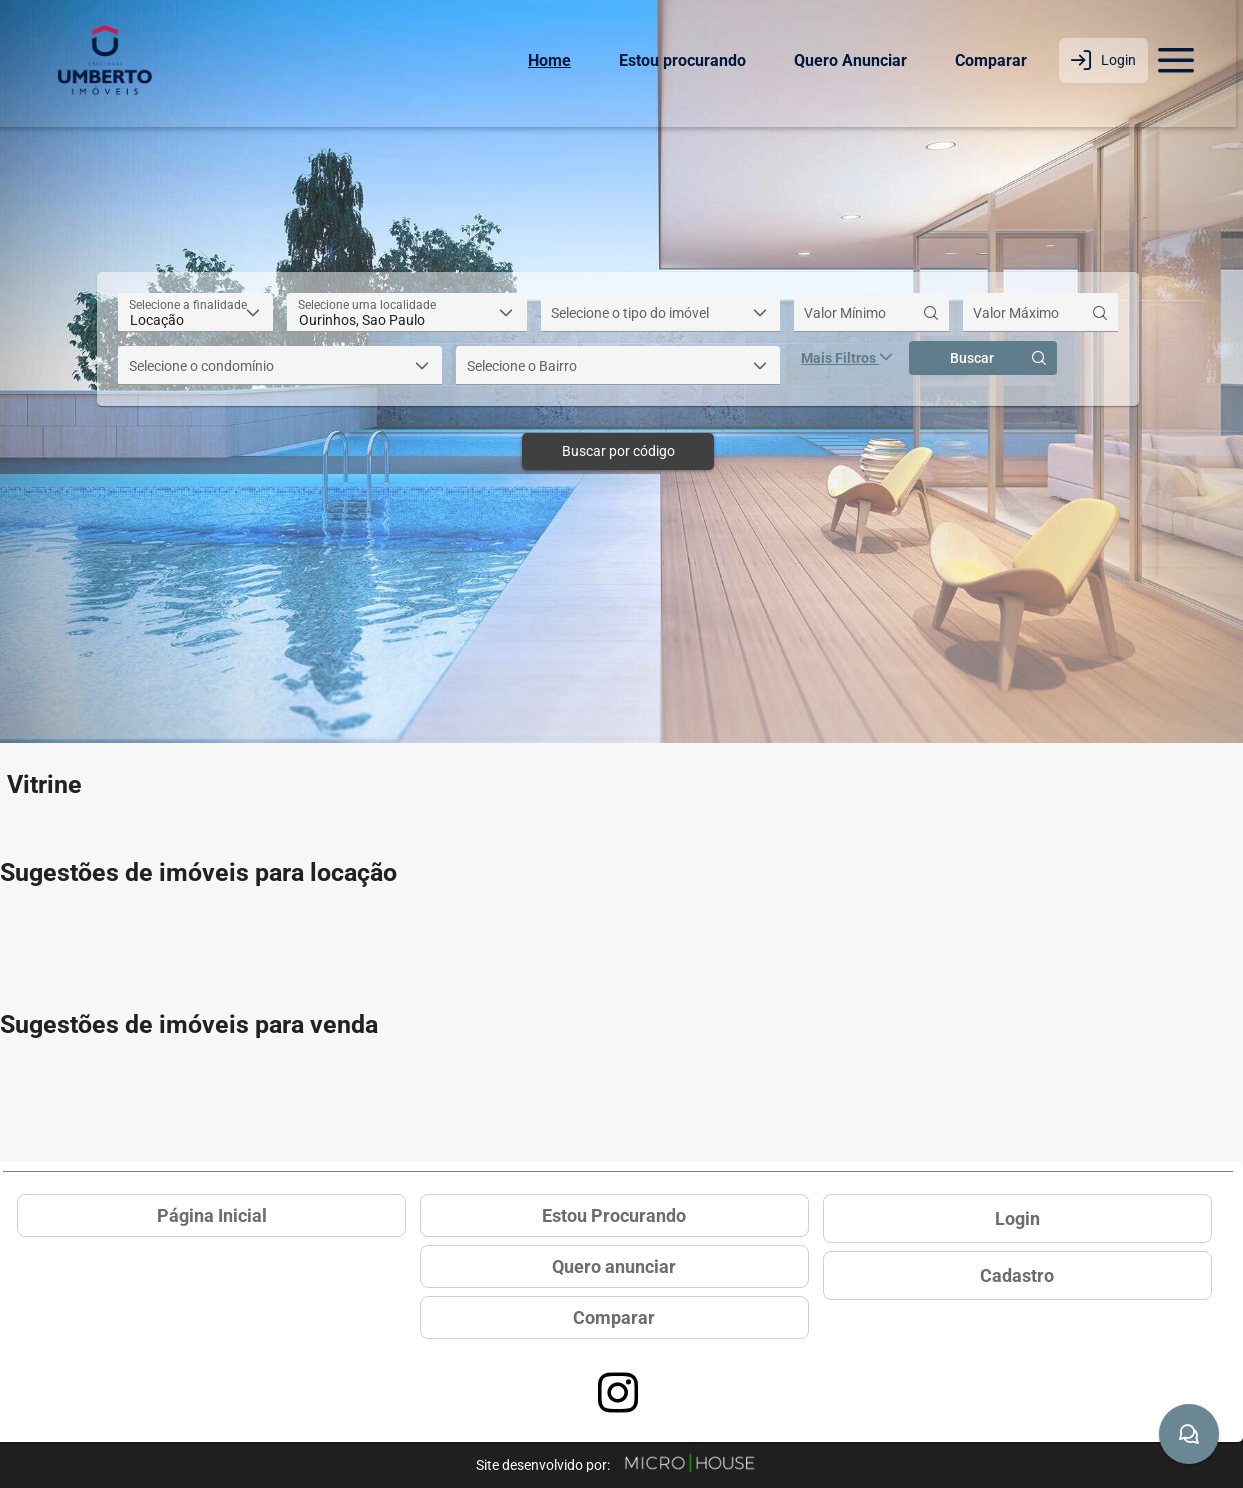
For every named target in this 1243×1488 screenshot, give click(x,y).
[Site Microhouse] (690, 1464)
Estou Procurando (614, 1215)
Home (549, 60)
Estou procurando (682, 60)
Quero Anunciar (850, 60)
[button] (253, 312)
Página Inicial (212, 1215)
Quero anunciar (614, 1266)
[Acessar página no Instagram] (618, 1393)
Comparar (991, 60)
